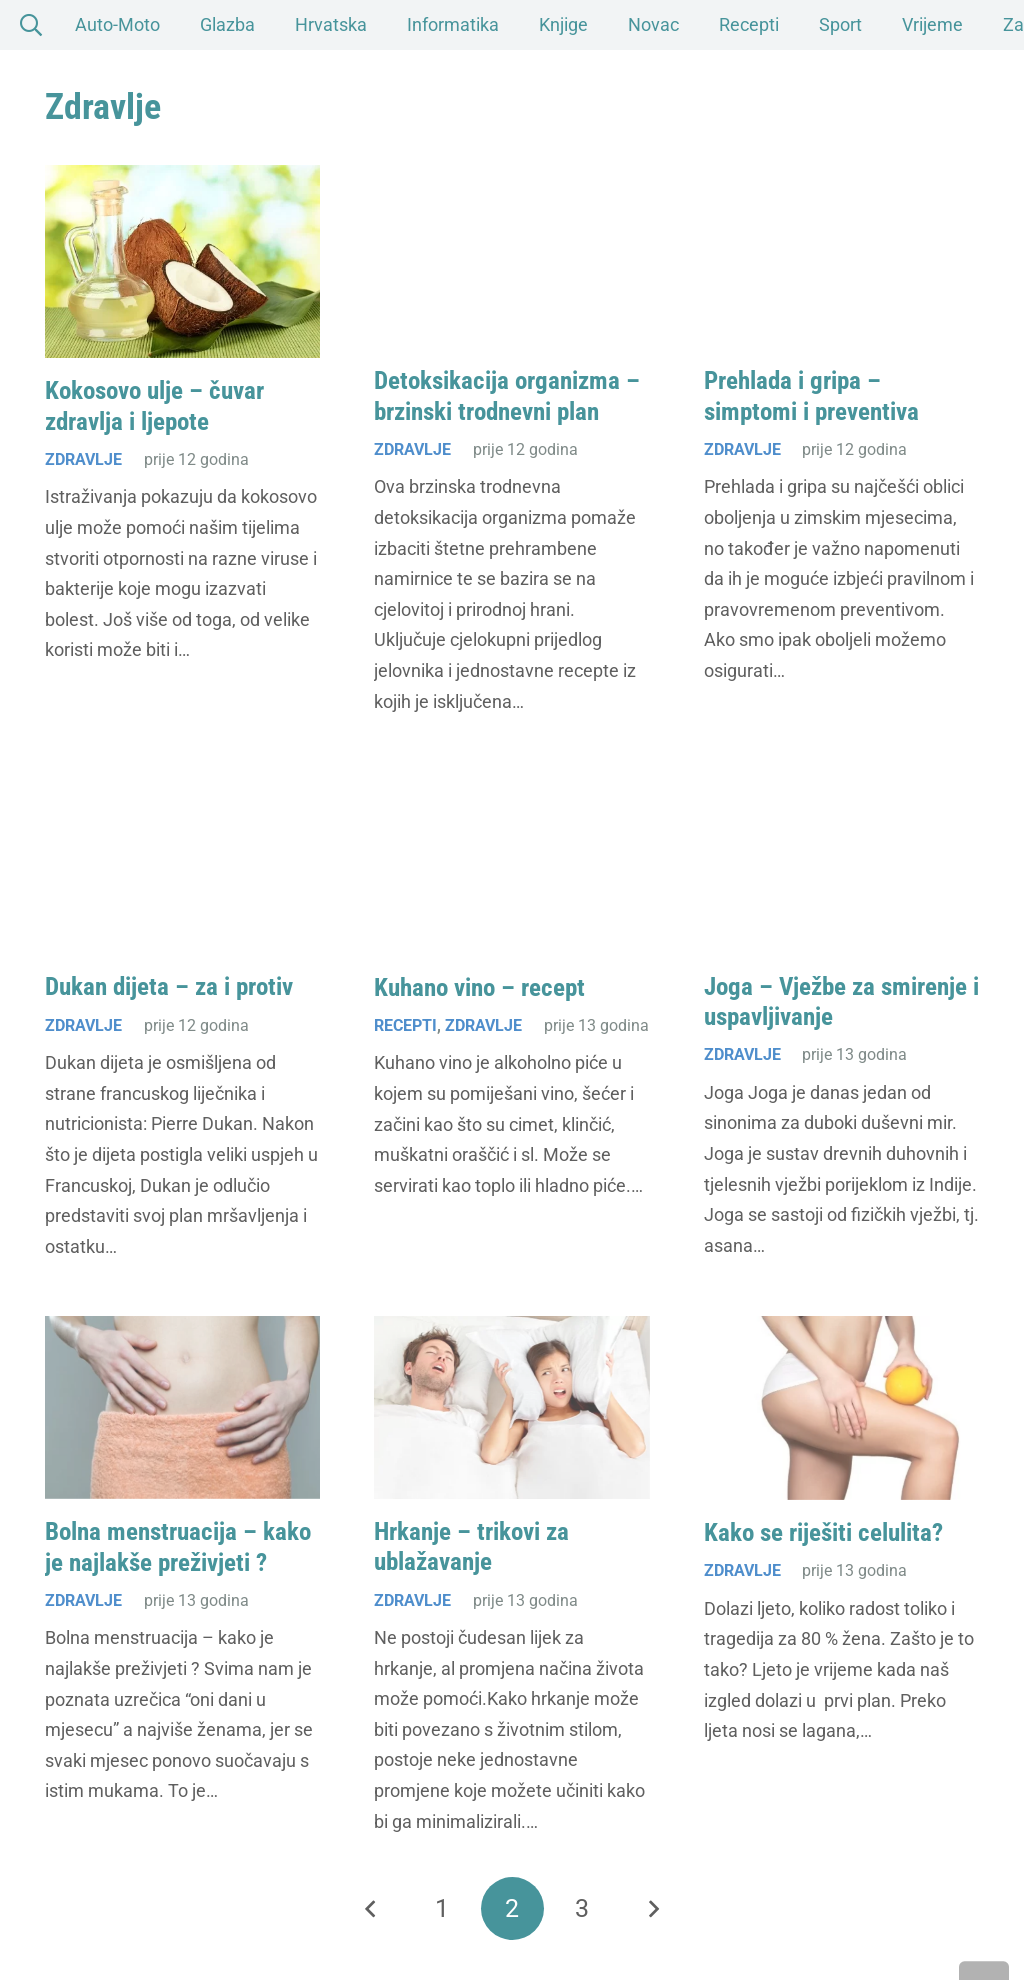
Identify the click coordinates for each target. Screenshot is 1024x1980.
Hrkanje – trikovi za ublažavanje (471, 1546)
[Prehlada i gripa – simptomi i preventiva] (841, 256)
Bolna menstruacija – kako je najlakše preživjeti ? (178, 1547)
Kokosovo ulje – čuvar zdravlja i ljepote (154, 406)
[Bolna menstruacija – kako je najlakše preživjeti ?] (182, 1407)
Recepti (405, 1025)
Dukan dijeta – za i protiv (169, 987)
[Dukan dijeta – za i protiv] (182, 862)
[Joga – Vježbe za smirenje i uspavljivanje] (841, 862)
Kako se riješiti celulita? (823, 1532)
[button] (984, 1940)
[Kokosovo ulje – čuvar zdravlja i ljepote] (182, 261)
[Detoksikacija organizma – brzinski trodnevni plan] (511, 256)
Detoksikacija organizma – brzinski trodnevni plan (507, 396)
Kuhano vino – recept (479, 987)
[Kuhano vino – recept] (511, 862)
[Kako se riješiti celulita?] (841, 1408)
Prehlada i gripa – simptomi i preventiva (811, 396)
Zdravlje (83, 459)
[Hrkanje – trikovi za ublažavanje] (511, 1407)
